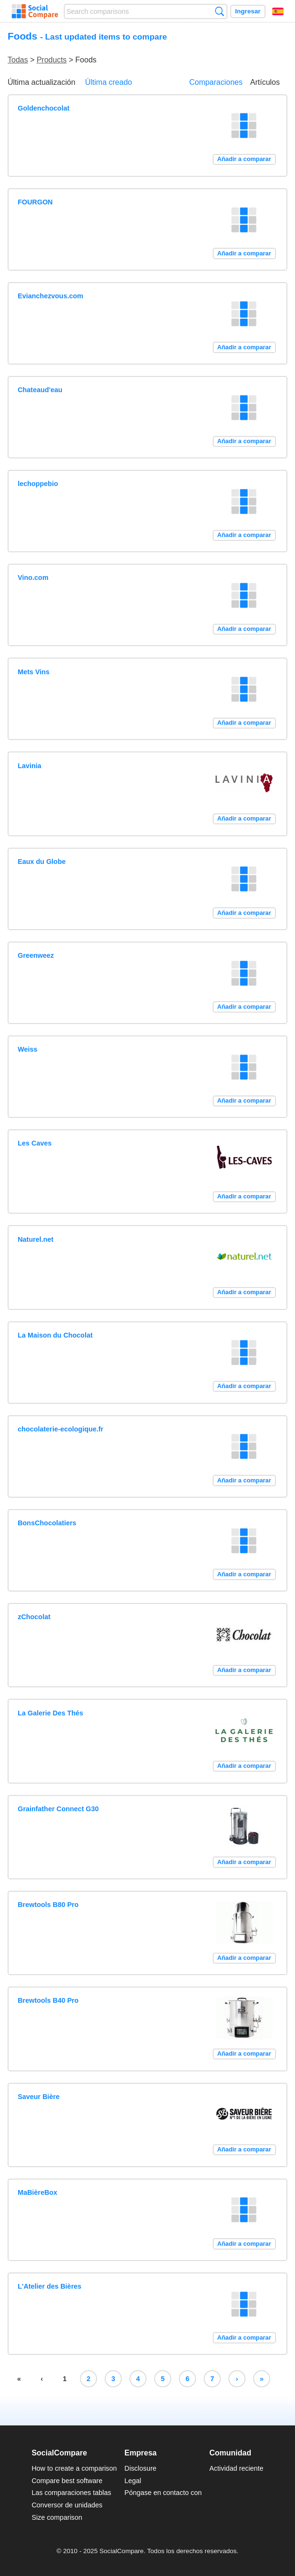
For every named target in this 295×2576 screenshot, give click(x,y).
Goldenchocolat (43, 108)
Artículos (265, 82)
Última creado (108, 82)
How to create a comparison (74, 2468)
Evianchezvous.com (50, 296)
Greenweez (36, 955)
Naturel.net (35, 1239)
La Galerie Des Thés (50, 1713)
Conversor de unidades (66, 2505)
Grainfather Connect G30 (58, 1809)
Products (52, 60)
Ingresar (248, 11)
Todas (18, 60)
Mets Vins (33, 672)
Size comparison (56, 2517)
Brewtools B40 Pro (48, 2000)
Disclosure (141, 2468)
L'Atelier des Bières (49, 2286)
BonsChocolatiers (47, 1523)
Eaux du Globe (42, 861)
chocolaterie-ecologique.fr (60, 1429)
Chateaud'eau (40, 390)
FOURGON (35, 202)
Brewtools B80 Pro (48, 1904)
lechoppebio (38, 483)
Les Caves (34, 1143)
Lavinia (29, 766)
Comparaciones (216, 82)
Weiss (27, 1049)
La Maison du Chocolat (55, 1335)
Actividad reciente (236, 2468)
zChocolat (34, 1617)
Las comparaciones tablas (71, 2492)
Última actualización (41, 82)
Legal (133, 2481)
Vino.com (33, 577)
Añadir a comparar (244, 158)
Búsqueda (219, 11)
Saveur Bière (38, 2096)
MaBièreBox (37, 2192)
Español (278, 11)
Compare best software (66, 2481)
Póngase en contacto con (163, 2492)
